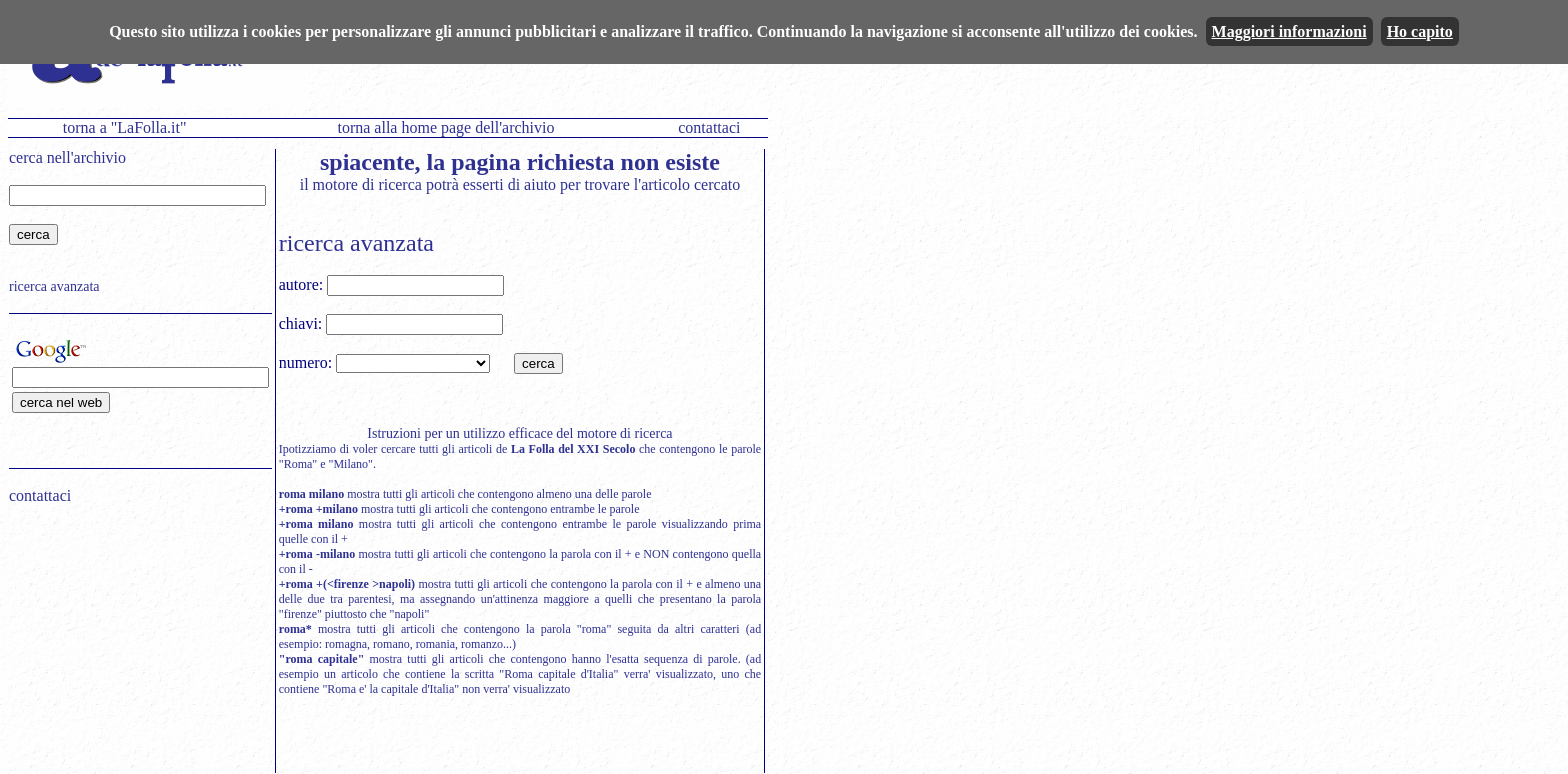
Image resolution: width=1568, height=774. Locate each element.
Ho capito (1420, 31)
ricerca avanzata (54, 286)
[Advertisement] (134, 648)
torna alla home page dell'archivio (445, 127)
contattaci (709, 127)
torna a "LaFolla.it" (125, 127)
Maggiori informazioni (1289, 31)
